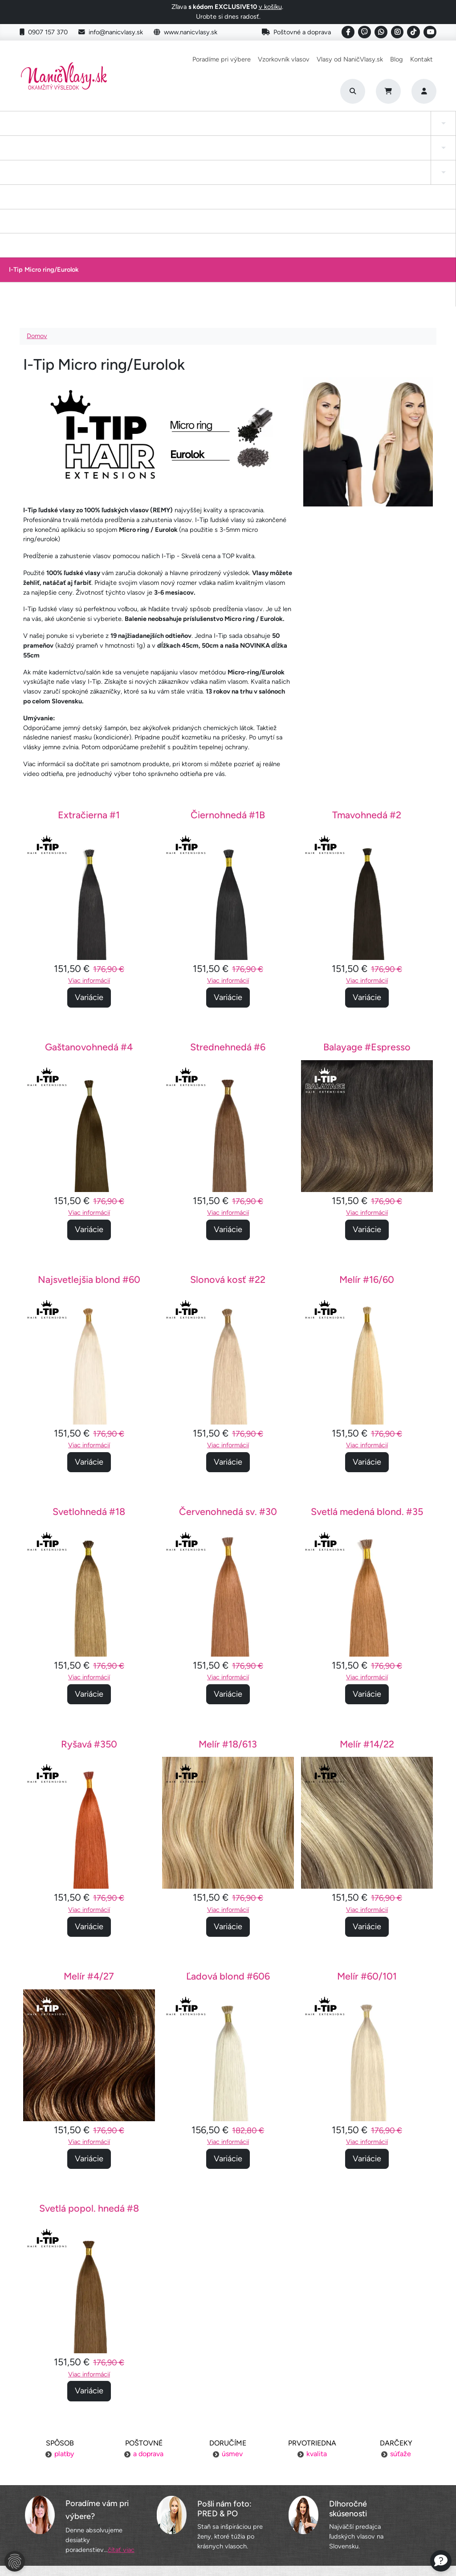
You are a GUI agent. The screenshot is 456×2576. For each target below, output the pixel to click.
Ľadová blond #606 (228, 1824)
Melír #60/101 (367, 1824)
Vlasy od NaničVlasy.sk (350, 59)
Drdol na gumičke (227, 132)
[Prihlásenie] (423, 91)
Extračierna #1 (89, 663)
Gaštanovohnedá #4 (89, 895)
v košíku (270, 7)
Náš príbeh (368, 2458)
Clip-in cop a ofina (106, 132)
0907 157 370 (44, 32)
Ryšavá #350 (89, 1591)
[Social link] (348, 32)
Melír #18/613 (228, 1591)
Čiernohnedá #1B (228, 663)
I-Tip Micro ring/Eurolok (349, 132)
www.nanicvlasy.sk (185, 32)
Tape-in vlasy (60, 132)
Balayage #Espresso (367, 895)
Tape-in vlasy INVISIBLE (171, 132)
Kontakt (421, 59)
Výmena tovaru (88, 2492)
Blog (396, 59)
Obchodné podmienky (88, 2509)
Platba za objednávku (87, 2475)
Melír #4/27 (89, 1824)
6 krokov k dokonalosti (368, 2509)
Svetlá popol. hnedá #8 (89, 2056)
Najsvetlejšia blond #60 (89, 1127)
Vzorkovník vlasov (283, 59)
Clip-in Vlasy (17, 132)
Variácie (89, 845)
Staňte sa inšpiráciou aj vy (228, 2492)
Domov (37, 184)
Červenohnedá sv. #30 (228, 1359)
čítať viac (121, 2398)
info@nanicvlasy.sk (110, 32)
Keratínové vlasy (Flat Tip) (286, 132)
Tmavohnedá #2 (366, 663)
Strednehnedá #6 (227, 895)
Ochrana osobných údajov (88, 2526)
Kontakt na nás (368, 2475)
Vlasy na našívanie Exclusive (407, 132)
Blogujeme (368, 2492)
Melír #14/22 (367, 1591)
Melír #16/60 (366, 1127)
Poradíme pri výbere (221, 59)
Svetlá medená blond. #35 (367, 1359)
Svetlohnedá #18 (89, 1359)
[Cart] (388, 91)
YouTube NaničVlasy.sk (228, 2509)
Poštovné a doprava (296, 32)
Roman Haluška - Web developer (312, 2549)
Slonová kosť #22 (227, 1127)
